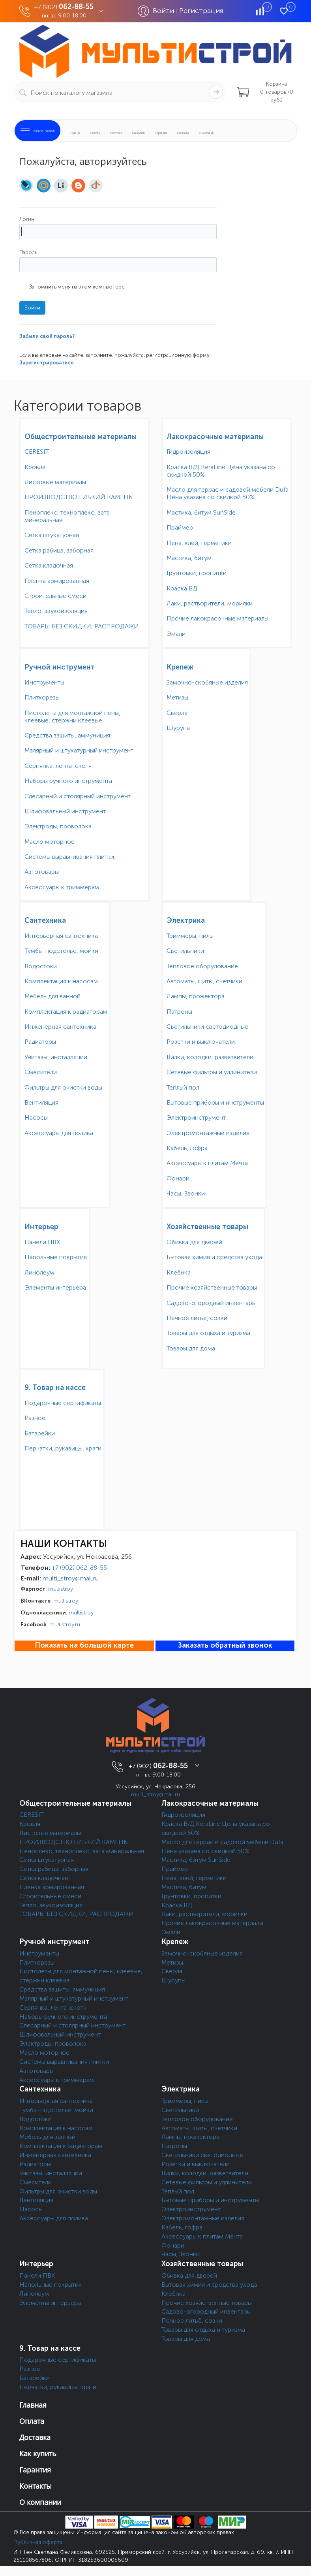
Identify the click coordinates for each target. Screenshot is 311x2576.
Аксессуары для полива (58, 1133)
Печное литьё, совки (197, 1318)
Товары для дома (191, 1348)
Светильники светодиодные (207, 1026)
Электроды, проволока (58, 826)
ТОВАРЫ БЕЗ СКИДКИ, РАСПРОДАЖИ (81, 626)
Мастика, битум (189, 558)
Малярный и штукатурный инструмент (78, 750)
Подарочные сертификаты (62, 1403)
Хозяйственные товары (207, 1226)
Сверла (177, 713)
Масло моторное (49, 841)
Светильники (185, 950)
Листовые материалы (55, 482)
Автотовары (41, 871)
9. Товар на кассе (55, 1387)
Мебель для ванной (52, 996)
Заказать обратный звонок (225, 1645)
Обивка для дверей (194, 1242)
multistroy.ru (64, 1624)
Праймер (180, 527)
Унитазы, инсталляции (55, 1057)
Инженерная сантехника (60, 1026)
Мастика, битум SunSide (201, 512)
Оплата (95, 133)
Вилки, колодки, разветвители (210, 1057)
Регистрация (201, 10)
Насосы (36, 1117)
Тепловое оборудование (202, 966)
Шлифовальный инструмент (65, 811)
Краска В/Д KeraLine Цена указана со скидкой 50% (221, 470)
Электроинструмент (196, 1117)
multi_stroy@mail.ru (71, 1578)
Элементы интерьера (55, 1287)
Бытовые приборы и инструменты (215, 1102)
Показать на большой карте (84, 1645)
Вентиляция (41, 1102)
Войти (164, 10)
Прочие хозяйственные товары (212, 1287)
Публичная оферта (37, 2542)
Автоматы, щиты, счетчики (204, 981)
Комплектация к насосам (61, 981)
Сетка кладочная (48, 565)
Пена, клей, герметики (199, 543)
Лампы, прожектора (196, 996)
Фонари (178, 1178)
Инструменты (44, 682)
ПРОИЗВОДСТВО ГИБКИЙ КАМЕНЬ (78, 497)
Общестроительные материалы (80, 436)
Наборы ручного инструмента (68, 780)
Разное (34, 1418)
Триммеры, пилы (190, 935)
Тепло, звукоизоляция (56, 611)
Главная (75, 133)
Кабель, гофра (187, 1148)
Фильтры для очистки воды (63, 1087)
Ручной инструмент (59, 667)
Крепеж (180, 667)
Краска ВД (182, 588)
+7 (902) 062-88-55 (79, 1567)
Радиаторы (40, 1041)
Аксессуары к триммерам (61, 887)
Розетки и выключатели (201, 1041)
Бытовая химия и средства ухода (214, 1257)
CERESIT (36, 451)
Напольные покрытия (55, 1257)
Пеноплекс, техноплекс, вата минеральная (67, 516)
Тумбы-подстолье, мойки (61, 950)
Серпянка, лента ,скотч (58, 765)
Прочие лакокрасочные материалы (217, 618)
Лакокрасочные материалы (215, 436)
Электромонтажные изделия (208, 1133)
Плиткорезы (42, 697)
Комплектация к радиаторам (65, 1011)
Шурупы (179, 728)
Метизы (177, 697)
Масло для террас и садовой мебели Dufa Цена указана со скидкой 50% (228, 493)
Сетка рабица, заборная (59, 550)
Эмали (176, 633)
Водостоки (40, 966)
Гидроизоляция (188, 451)
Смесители (40, 1072)
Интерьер (41, 1226)
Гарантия (161, 133)
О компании (206, 133)
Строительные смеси (55, 596)
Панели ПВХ (42, 1242)
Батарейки (39, 1433)
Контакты (183, 133)
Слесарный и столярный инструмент (77, 796)
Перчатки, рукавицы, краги (62, 1448)
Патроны (179, 1011)
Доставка (116, 133)
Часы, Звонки (186, 1193)
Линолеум (39, 1272)
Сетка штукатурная (51, 535)
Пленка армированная (56, 581)
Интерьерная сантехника (61, 935)
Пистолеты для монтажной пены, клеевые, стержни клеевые (72, 716)
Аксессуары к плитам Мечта (207, 1163)
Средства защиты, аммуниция (67, 735)
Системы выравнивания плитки (69, 856)
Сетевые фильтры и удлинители (212, 1072)
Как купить (138, 133)
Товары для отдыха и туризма (208, 1333)
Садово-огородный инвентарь (211, 1303)
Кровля (34, 467)
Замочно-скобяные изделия (207, 682)
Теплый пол (183, 1087)
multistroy (60, 1589)
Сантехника (45, 920)
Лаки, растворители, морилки (210, 603)
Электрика (186, 920)
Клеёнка (179, 1272)
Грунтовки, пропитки (197, 573)
